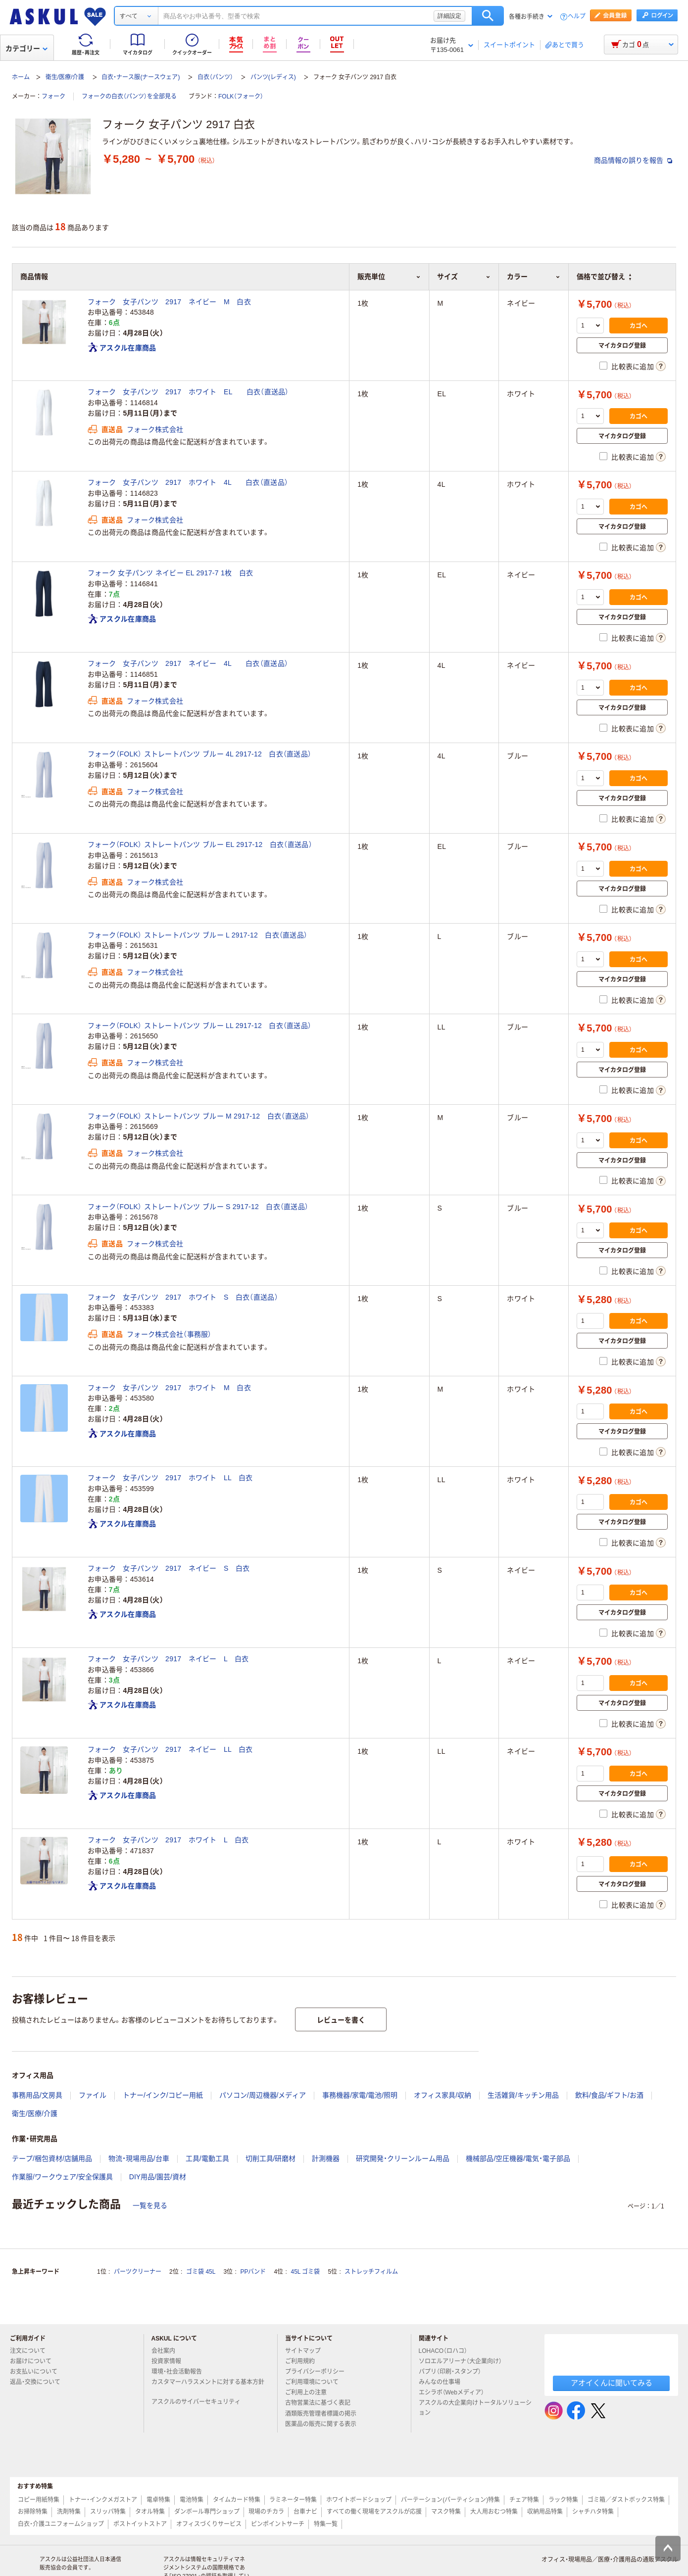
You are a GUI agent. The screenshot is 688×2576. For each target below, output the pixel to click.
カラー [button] (533, 277)
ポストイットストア (140, 2524)
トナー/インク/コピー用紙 (163, 2095)
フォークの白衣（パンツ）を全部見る (129, 96)
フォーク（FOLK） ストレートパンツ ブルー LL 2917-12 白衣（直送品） (199, 1026)
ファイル (92, 2095)
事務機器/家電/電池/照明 (359, 2095)
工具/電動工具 (207, 2158)
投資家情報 (170, 2361)
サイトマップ (303, 2350)
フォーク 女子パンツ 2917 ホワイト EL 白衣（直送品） (188, 392)
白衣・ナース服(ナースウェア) (140, 77)
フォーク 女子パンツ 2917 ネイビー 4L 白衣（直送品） (188, 663)
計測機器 (326, 2158)
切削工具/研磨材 (271, 2158)
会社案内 (167, 2350)
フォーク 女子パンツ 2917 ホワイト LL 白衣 (170, 1478)
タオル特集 (150, 2511)
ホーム (21, 77)
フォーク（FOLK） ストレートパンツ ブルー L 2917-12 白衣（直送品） (197, 935)
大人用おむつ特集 (494, 2511)
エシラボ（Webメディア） (455, 2392)
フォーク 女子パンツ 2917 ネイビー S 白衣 (168, 1568)
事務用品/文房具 (37, 2095)
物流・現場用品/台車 (138, 2158)
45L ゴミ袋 (305, 2271)
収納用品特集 (545, 2511)
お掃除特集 (33, 2511)
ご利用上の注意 (310, 2392)
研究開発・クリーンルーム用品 (402, 2158)
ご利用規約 (304, 2361)
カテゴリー (26, 48)
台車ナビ (305, 2511)
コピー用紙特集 (38, 2499)
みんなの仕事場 (443, 2382)
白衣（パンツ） (215, 77)
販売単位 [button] (389, 277)
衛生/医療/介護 (65, 77)
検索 (488, 16)
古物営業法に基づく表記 (321, 2402)
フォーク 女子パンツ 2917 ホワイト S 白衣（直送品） (183, 1297)
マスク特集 (446, 2511)
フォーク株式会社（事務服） (169, 1334)
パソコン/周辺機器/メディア (262, 2095)
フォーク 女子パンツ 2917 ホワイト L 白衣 (168, 1840)
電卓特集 (158, 2499)
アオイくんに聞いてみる (611, 2383)
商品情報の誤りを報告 (633, 160)
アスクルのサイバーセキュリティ (199, 2401)
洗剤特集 (69, 2511)
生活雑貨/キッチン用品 (523, 2095)
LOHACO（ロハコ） (447, 2350)
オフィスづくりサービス (209, 2524)
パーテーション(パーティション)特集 (450, 2499)
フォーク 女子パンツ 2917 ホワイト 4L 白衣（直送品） (188, 482)
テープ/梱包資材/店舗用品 (52, 2158)
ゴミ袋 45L (200, 2271)
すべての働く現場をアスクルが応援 (374, 2511)
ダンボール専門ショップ (207, 2511)
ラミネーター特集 (293, 2499)
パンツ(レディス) (273, 77)
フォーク (53, 96)
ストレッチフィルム (371, 2271)
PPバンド (253, 2271)
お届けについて (34, 2361)
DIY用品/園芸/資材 (157, 2177)
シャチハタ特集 (593, 2511)
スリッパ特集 (108, 2511)
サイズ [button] (464, 277)
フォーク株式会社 (155, 429)
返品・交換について (39, 2382)
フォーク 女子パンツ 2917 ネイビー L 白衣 (168, 1659)
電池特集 (191, 2499)
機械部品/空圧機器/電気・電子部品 (518, 2158)
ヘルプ (577, 16)
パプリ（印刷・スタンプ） (454, 2371)
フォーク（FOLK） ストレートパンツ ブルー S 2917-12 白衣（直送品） (198, 1207)
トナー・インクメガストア (103, 2499)
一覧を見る (150, 2205)
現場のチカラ (266, 2511)
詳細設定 (449, 16)
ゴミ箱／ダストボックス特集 (626, 2499)
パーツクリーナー (137, 2271)
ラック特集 (563, 2499)
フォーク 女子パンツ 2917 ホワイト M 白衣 (169, 1388)
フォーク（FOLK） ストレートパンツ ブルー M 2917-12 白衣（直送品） (199, 1116)
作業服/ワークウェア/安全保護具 (62, 2177)
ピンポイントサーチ (277, 2524)
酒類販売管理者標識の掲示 (324, 2413)
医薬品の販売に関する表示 (324, 2424)
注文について (31, 2350)
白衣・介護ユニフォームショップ (61, 2524)
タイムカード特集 (236, 2499)
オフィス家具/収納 (442, 2095)
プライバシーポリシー (318, 2371)
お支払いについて (37, 2371)
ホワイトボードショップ (359, 2499)
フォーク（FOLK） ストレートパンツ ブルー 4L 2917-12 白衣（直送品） (199, 754)
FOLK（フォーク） (240, 96)
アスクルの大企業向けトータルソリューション (475, 2407)
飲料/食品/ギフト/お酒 (609, 2095)
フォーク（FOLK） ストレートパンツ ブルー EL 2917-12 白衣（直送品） (200, 844)
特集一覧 (326, 2524)
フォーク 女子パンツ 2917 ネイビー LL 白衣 (170, 1749)
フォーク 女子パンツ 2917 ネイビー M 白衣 (169, 302)
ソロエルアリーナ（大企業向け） (464, 2361)
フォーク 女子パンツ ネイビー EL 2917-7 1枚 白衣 (170, 573)
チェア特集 (524, 2499)
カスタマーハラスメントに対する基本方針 (207, 2386)
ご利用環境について (315, 2382)
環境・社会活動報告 (180, 2371)
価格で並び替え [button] (604, 277)
